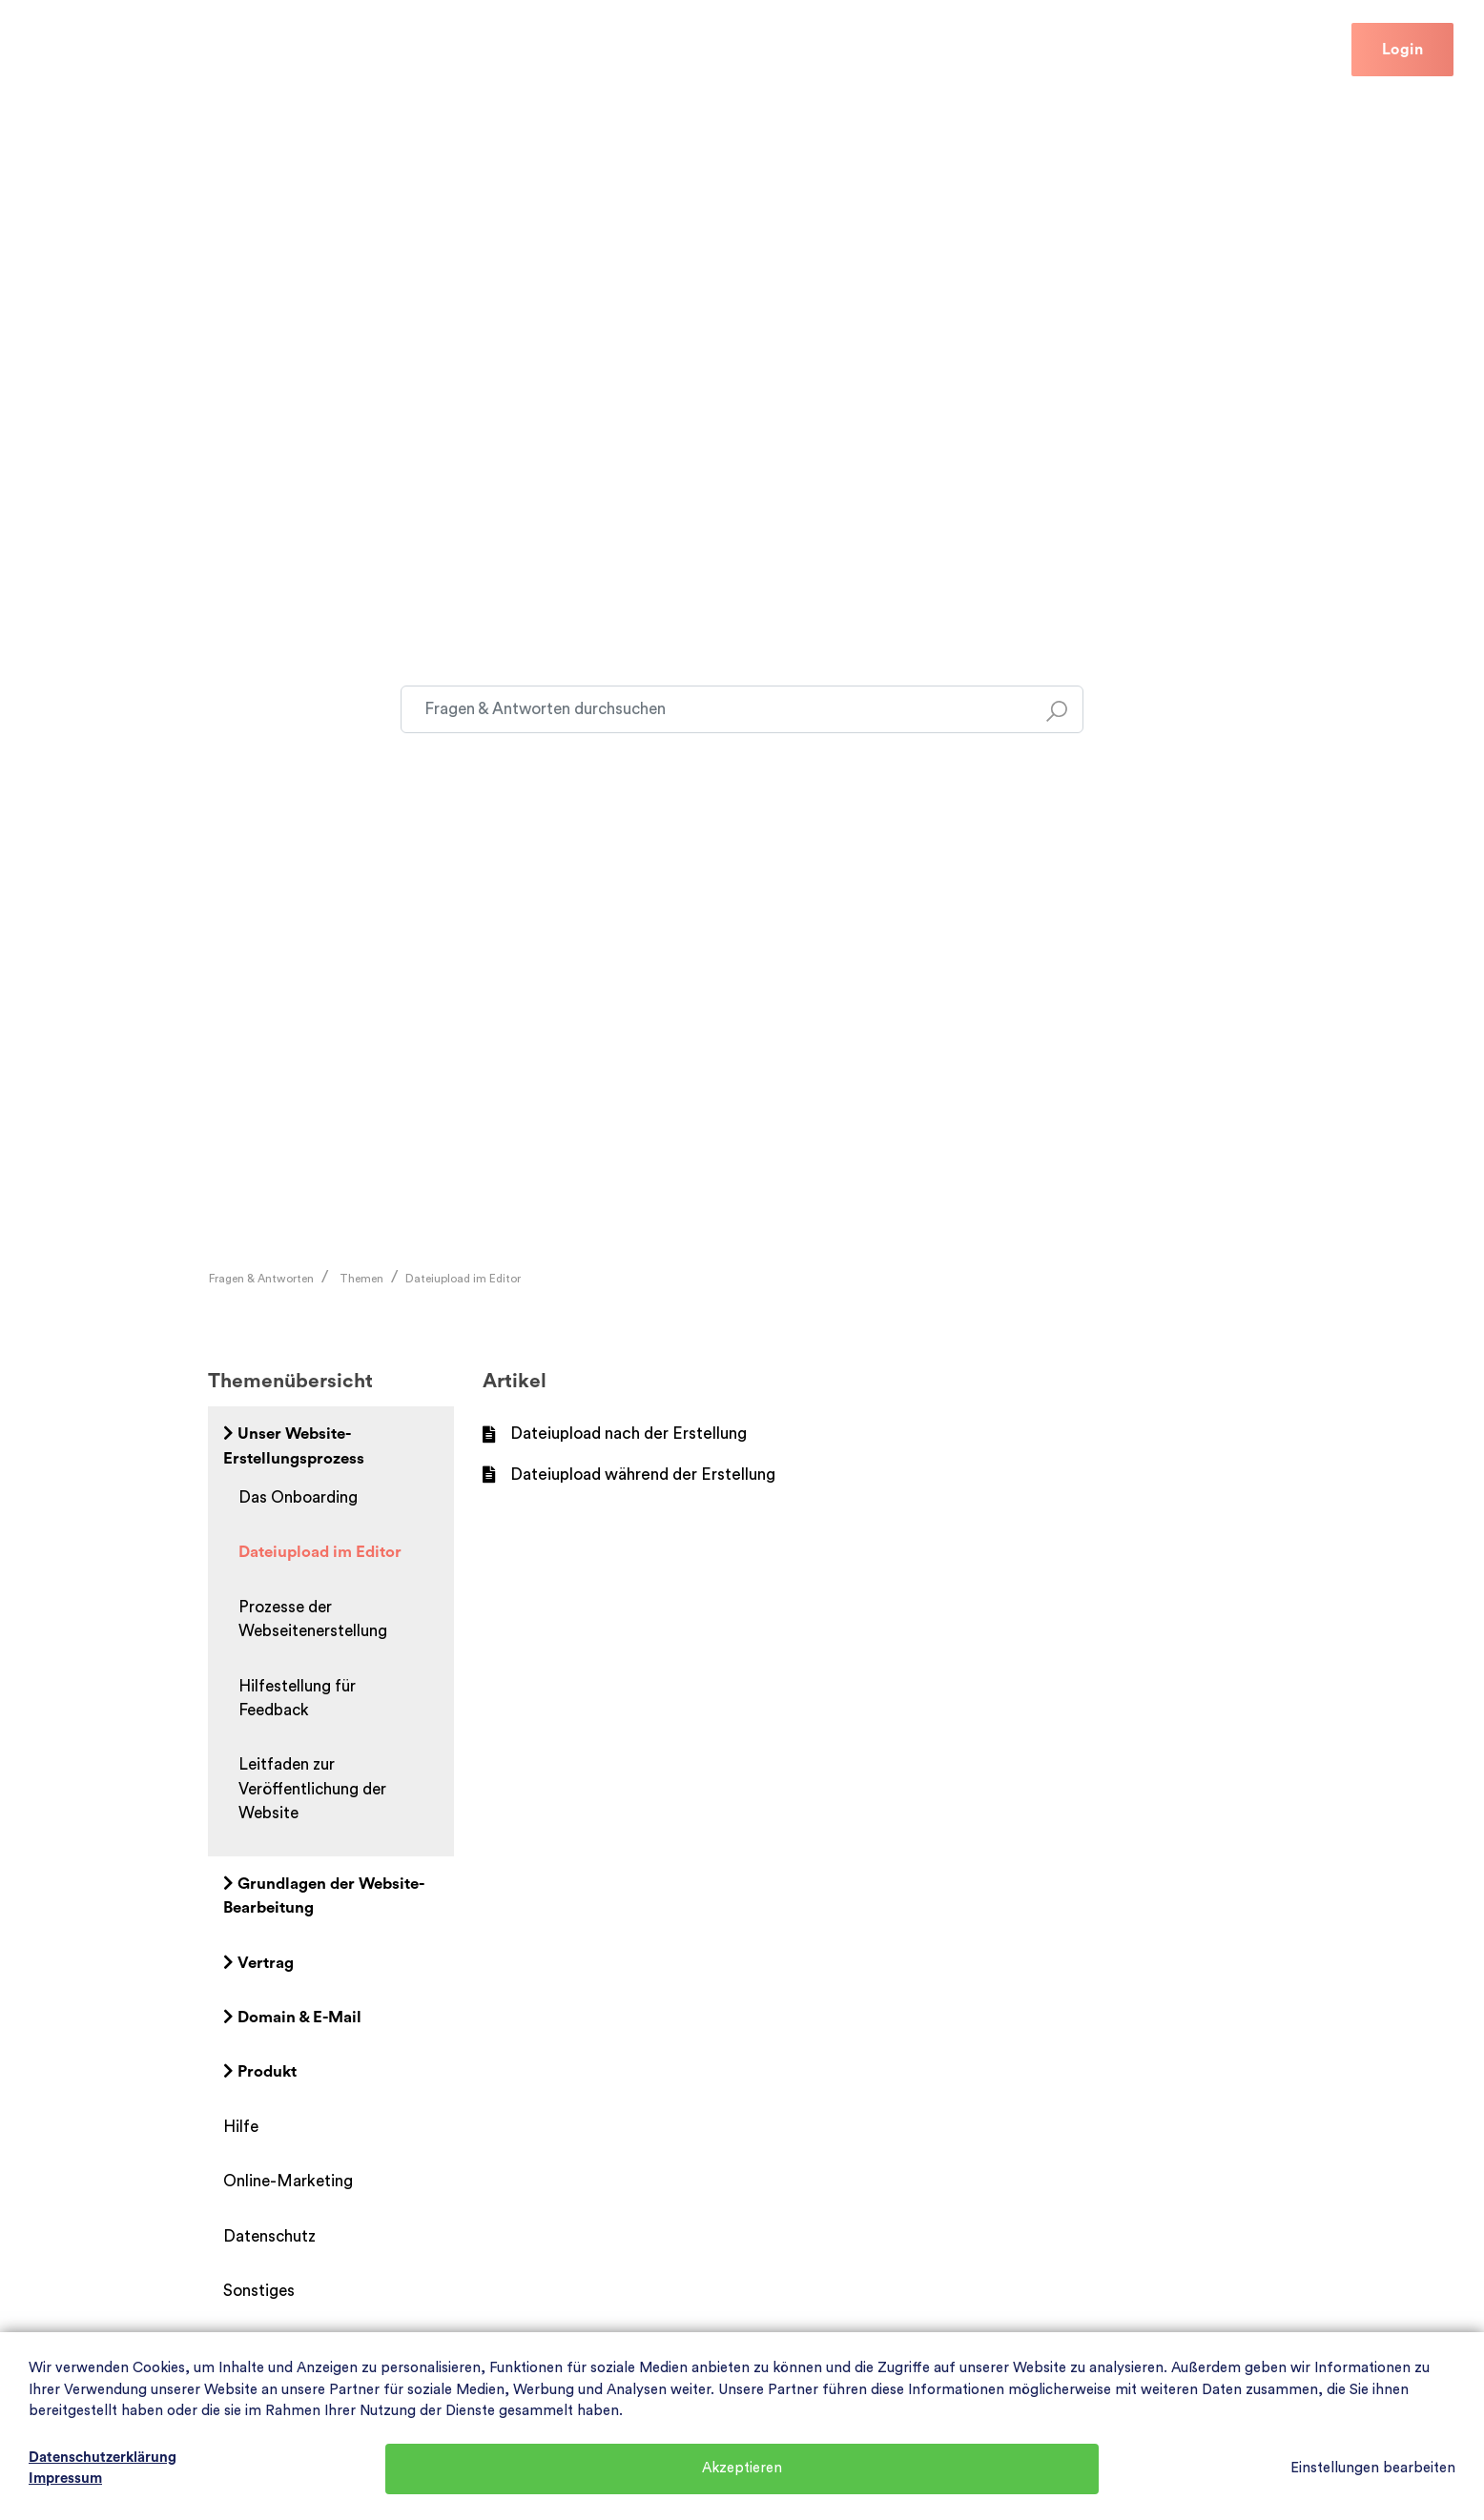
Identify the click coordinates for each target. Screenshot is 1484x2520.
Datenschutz (269, 2236)
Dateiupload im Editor (463, 1278)
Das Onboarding (298, 1497)
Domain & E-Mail (292, 2017)
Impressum (65, 2478)
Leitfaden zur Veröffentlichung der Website (312, 1788)
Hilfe (331, 49)
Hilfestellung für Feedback (297, 1698)
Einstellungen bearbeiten (1372, 2468)
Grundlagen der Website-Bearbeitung (323, 1895)
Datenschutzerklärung (102, 2457)
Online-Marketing (288, 2181)
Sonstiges (259, 2291)
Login (1403, 49)
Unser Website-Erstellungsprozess (293, 1445)
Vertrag (258, 1963)
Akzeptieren (742, 2468)
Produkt (260, 2071)
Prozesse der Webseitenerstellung (312, 1619)
